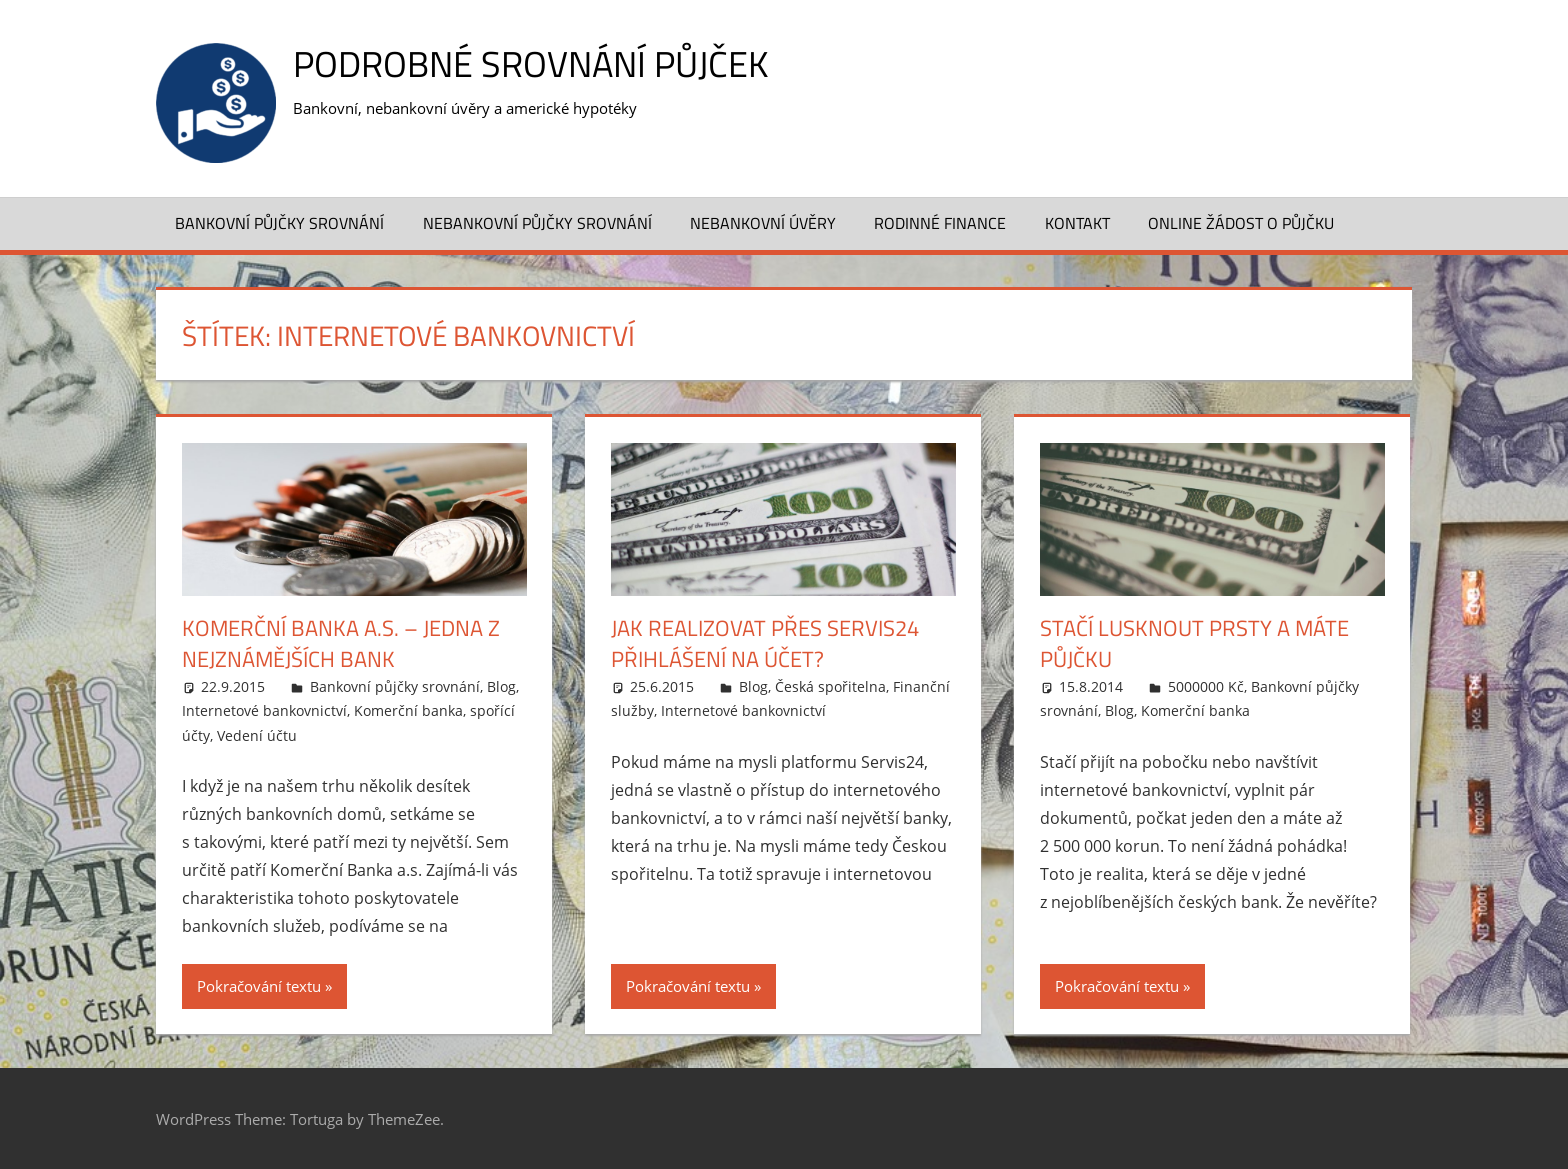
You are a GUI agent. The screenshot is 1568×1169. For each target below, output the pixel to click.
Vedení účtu (257, 735)
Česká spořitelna (830, 686)
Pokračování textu (259, 986)
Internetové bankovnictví (264, 710)
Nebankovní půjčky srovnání (537, 223)
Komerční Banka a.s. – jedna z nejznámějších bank (341, 643)
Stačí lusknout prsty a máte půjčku (1194, 643)
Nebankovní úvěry (763, 223)
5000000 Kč (1206, 686)
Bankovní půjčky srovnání (279, 223)
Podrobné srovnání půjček (530, 63)
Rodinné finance (940, 223)
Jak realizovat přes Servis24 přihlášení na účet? (765, 643)
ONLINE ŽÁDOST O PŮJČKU (1241, 223)
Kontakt (1077, 223)
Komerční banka (408, 710)
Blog (501, 686)
